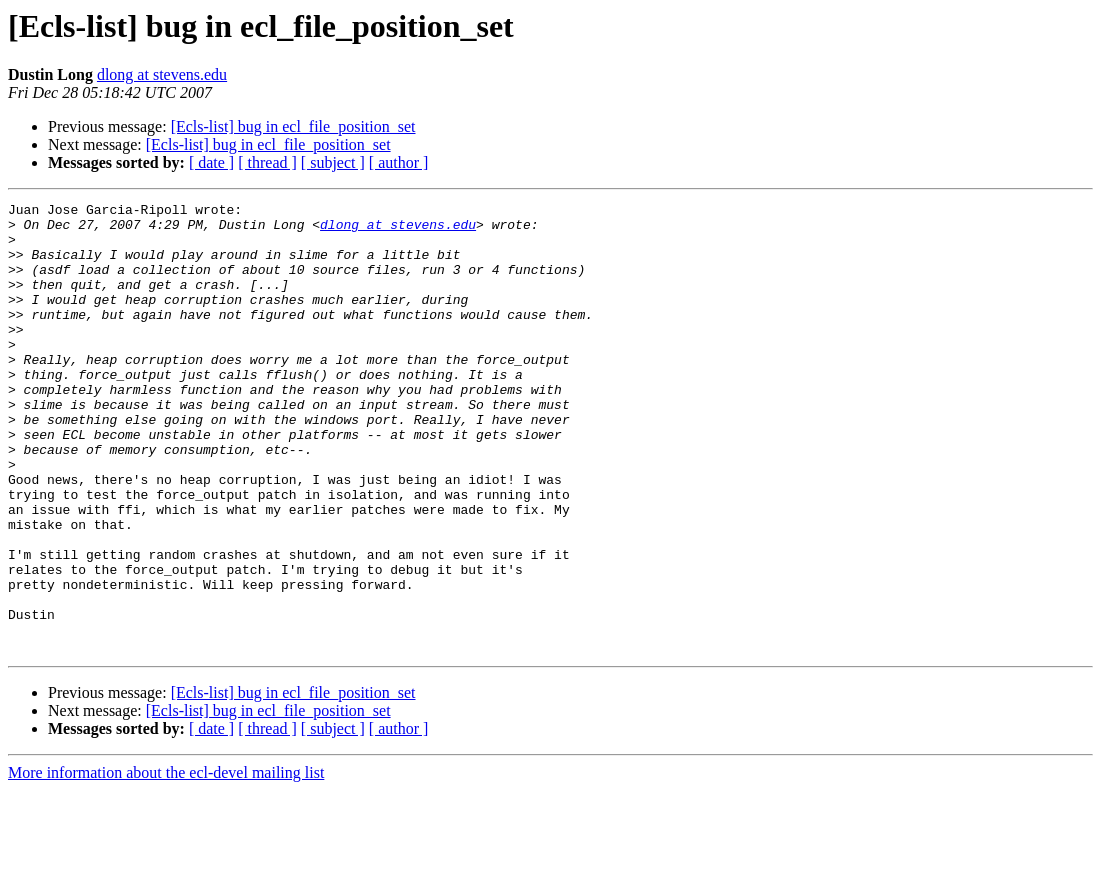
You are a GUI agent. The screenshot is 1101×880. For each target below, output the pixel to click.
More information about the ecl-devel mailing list (166, 862)
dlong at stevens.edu (162, 74)
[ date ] (211, 162)
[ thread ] (267, 162)
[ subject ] (333, 162)
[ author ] (399, 162)
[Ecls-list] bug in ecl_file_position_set (293, 126)
